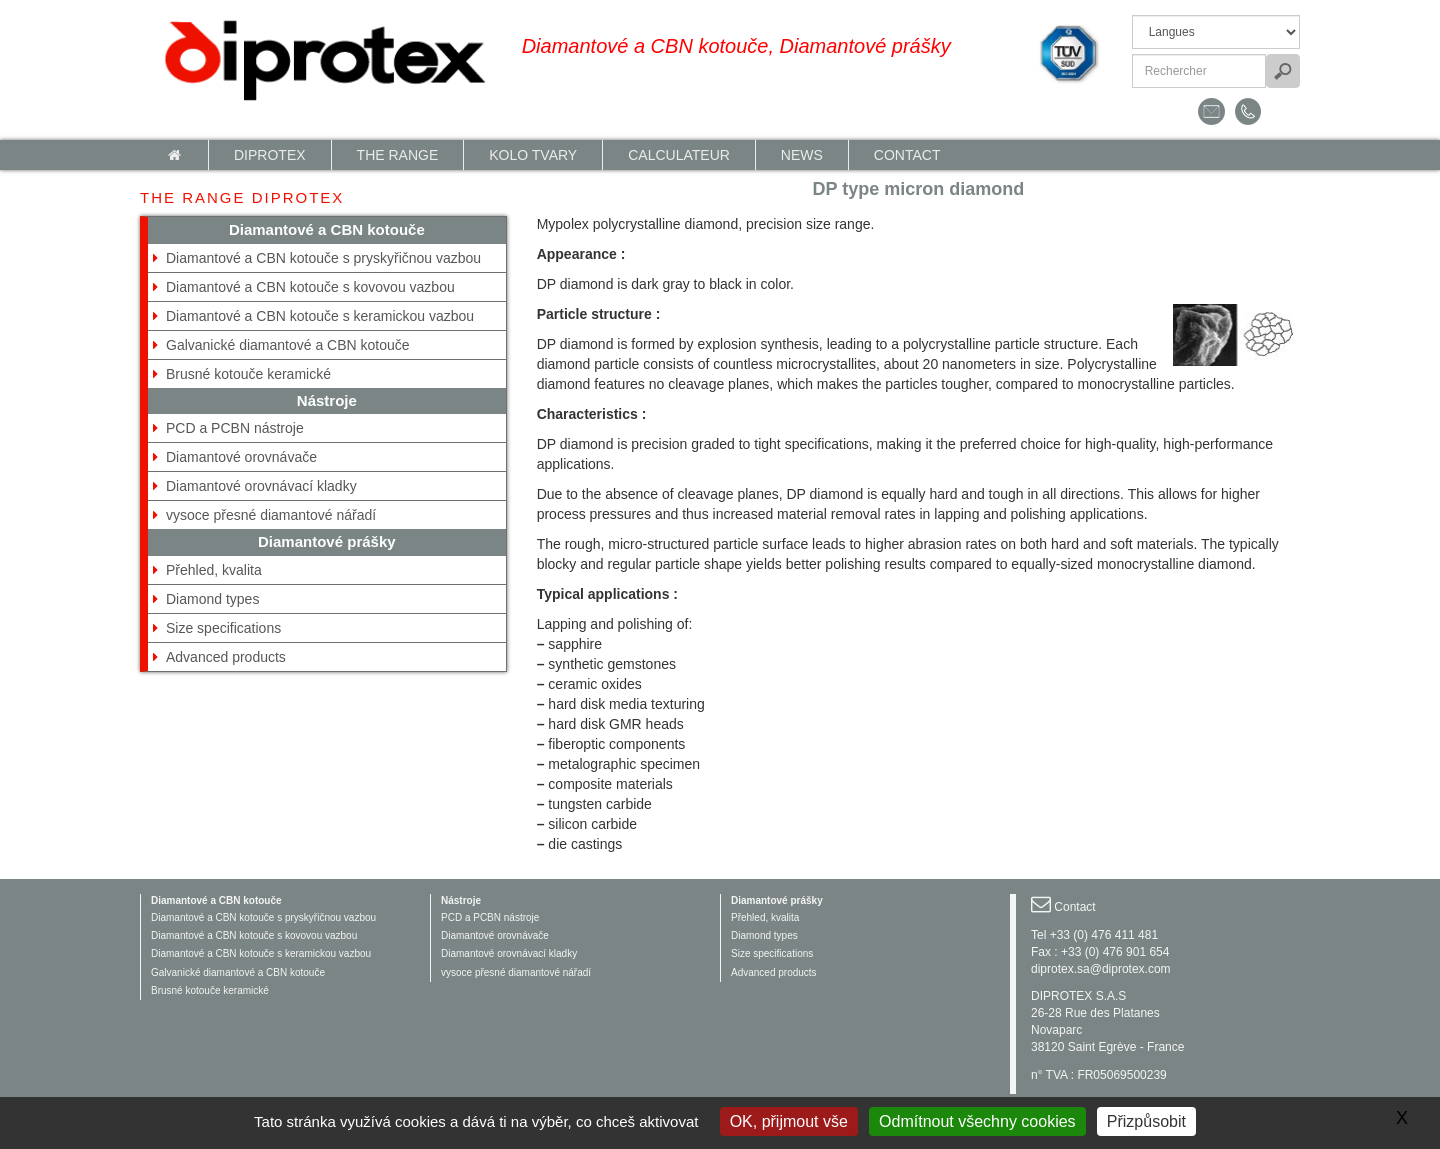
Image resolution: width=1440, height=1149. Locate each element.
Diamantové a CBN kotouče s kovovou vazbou (310, 287)
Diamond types (212, 599)
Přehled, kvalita (214, 570)
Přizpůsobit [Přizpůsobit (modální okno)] (1146, 1121)
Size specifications (223, 628)
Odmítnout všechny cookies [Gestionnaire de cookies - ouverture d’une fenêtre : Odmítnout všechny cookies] (977, 1121)
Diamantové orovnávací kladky (261, 486)
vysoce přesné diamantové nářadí (271, 515)
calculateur (679, 155)
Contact (907, 155)
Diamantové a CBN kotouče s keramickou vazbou (320, 316)
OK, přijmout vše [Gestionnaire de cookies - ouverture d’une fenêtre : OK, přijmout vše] (789, 1121)
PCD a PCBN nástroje (235, 428)
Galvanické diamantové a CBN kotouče (288, 345)
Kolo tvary (533, 155)
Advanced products (226, 657)
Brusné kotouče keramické (248, 374)
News (802, 155)
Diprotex (270, 155)
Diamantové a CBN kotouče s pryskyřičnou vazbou (323, 258)
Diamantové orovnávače (241, 457)
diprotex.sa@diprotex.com (1101, 969)
